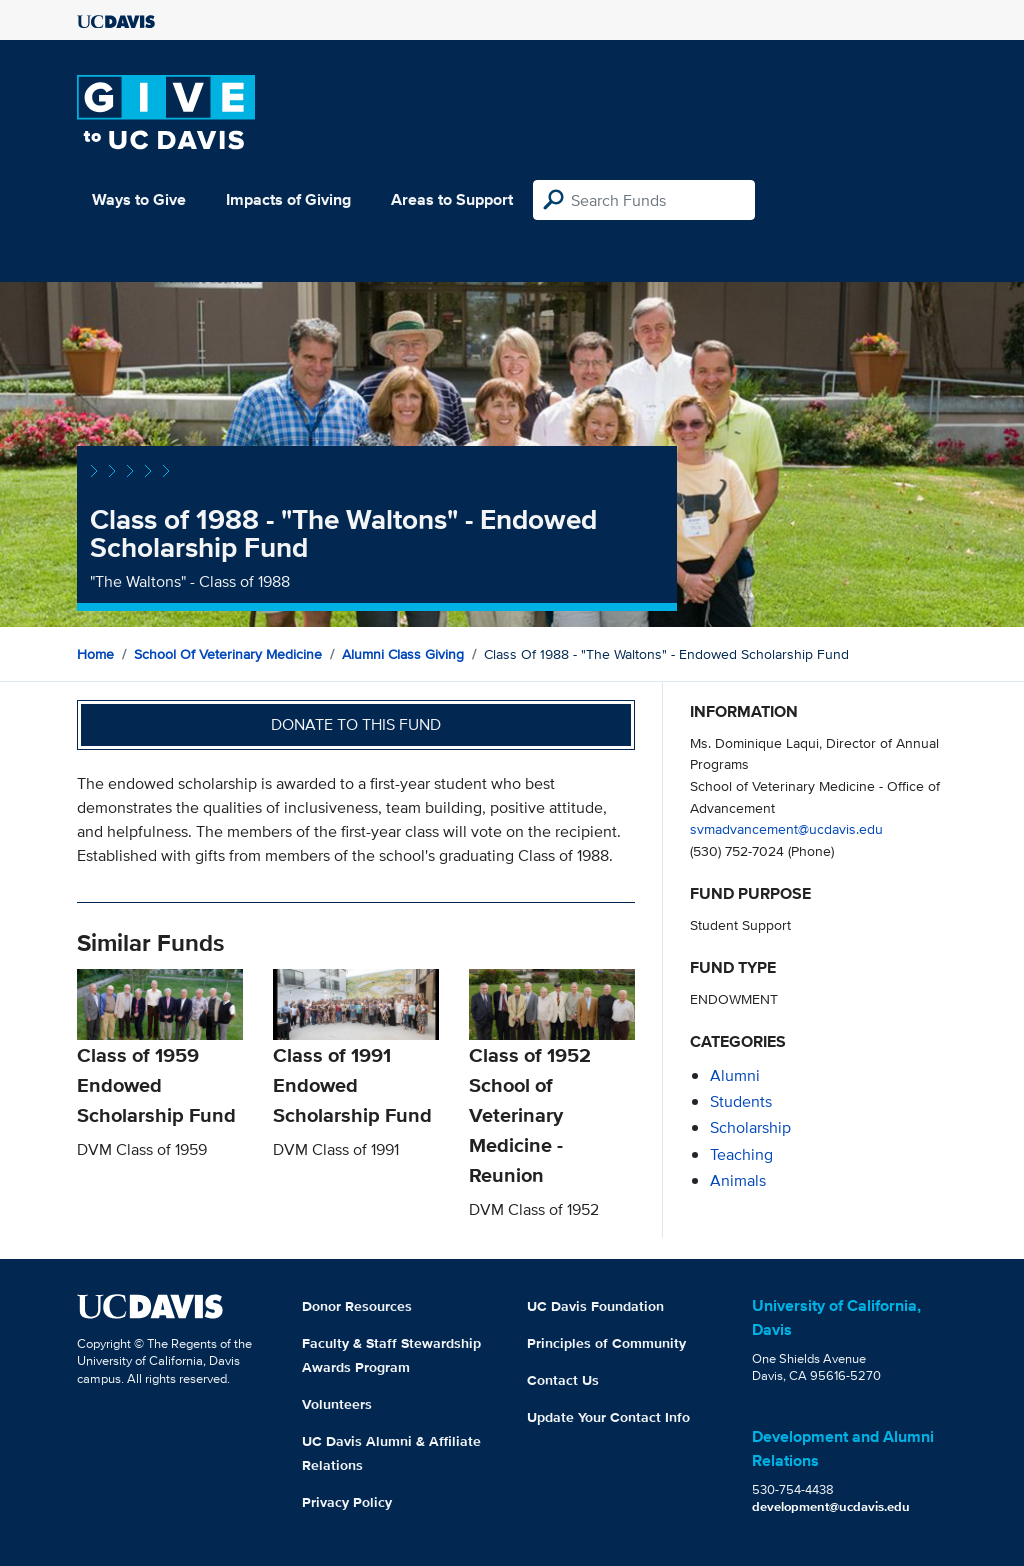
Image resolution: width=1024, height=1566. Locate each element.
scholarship (750, 1127)
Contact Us (563, 1380)
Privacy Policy (347, 1502)
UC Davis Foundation (595, 1306)
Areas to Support (452, 199)
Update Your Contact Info (608, 1417)
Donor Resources (357, 1306)
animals (738, 1180)
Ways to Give (139, 199)
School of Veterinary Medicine (228, 654)
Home (95, 654)
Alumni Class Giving (403, 654)
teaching (741, 1154)
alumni (735, 1075)
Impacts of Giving (288, 199)
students (741, 1101)
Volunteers (337, 1404)
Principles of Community (606, 1343)
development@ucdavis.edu (831, 1506)
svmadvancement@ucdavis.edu (786, 828)
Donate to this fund (356, 724)
